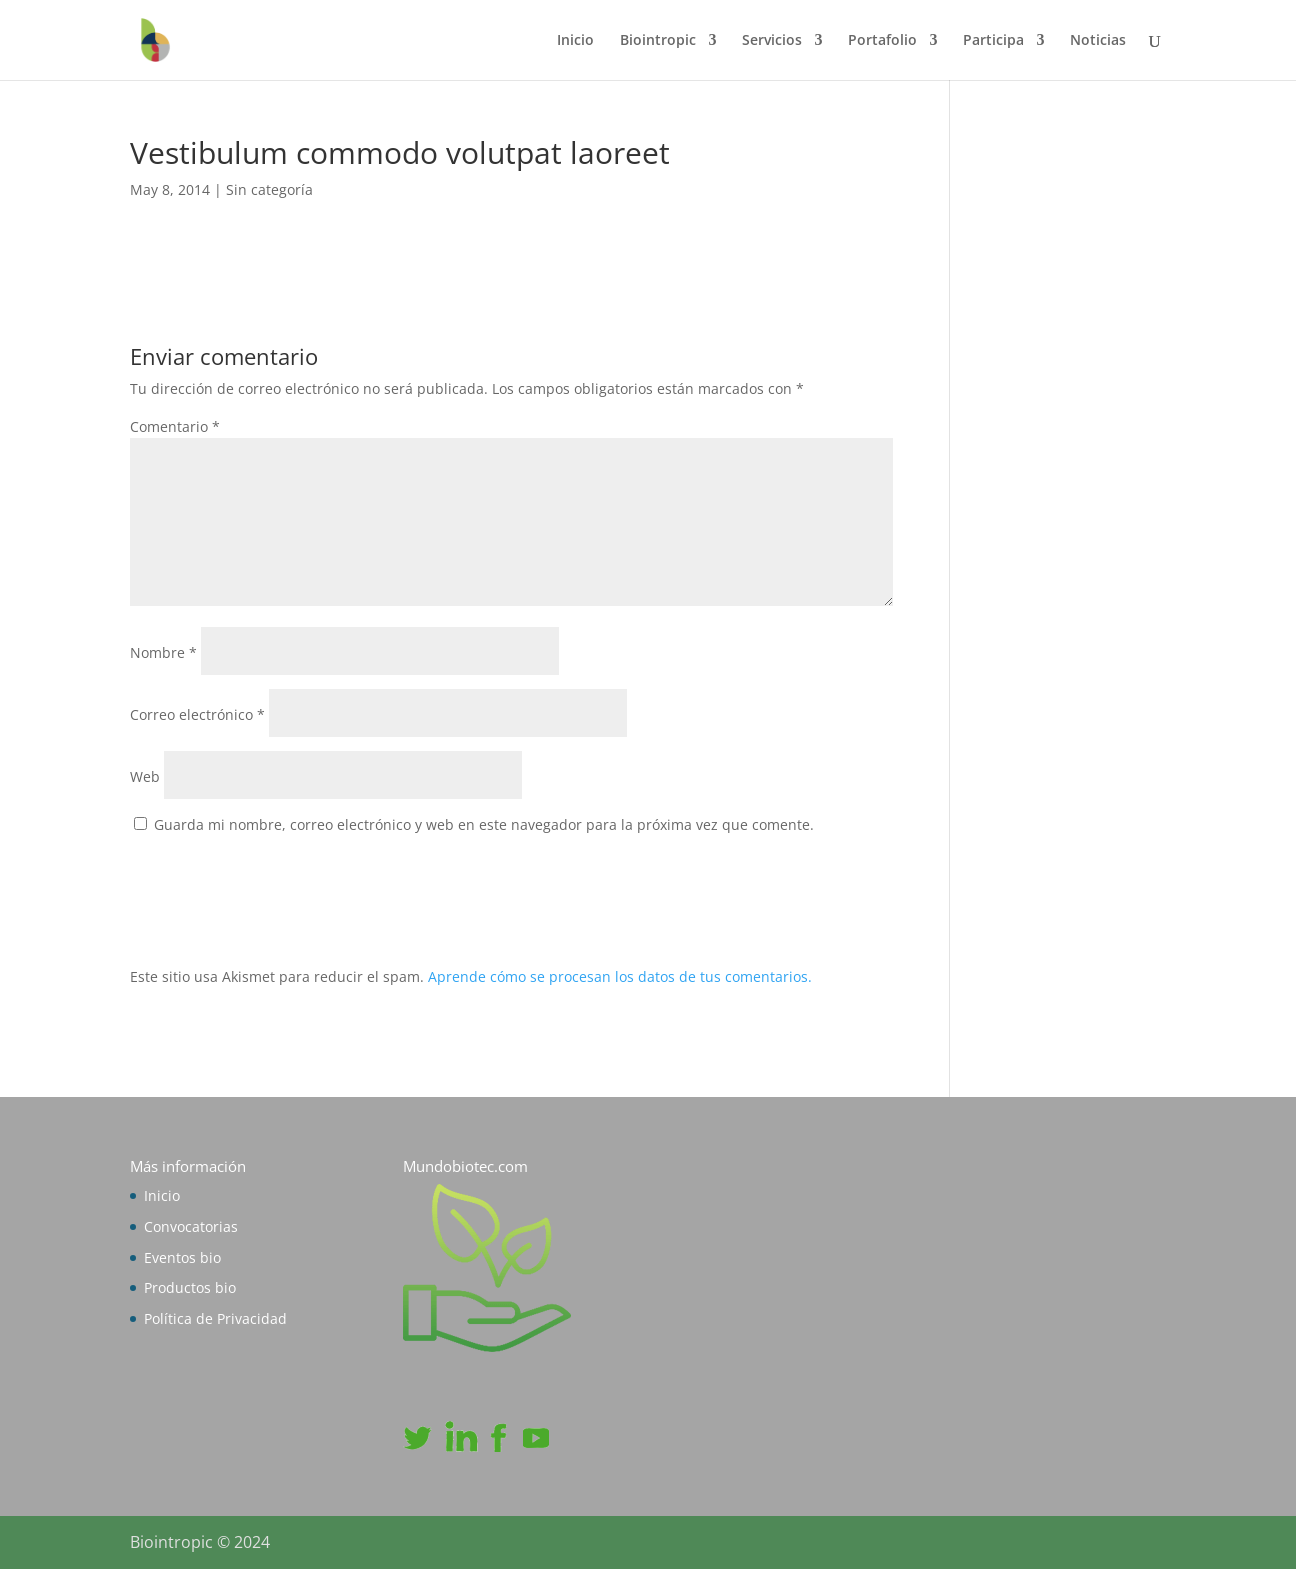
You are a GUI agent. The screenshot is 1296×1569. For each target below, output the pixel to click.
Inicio (575, 41)
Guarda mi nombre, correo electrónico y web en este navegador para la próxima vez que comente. (484, 824)
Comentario (175, 426)
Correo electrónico (197, 714)
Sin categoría (269, 189)
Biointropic (658, 41)
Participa (993, 41)
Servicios (772, 41)
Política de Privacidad (215, 1318)
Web (145, 776)
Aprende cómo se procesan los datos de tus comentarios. (620, 976)
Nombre (163, 652)
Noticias (1098, 41)
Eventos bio (182, 1257)
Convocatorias (191, 1226)
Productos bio (190, 1287)
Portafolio (882, 41)
